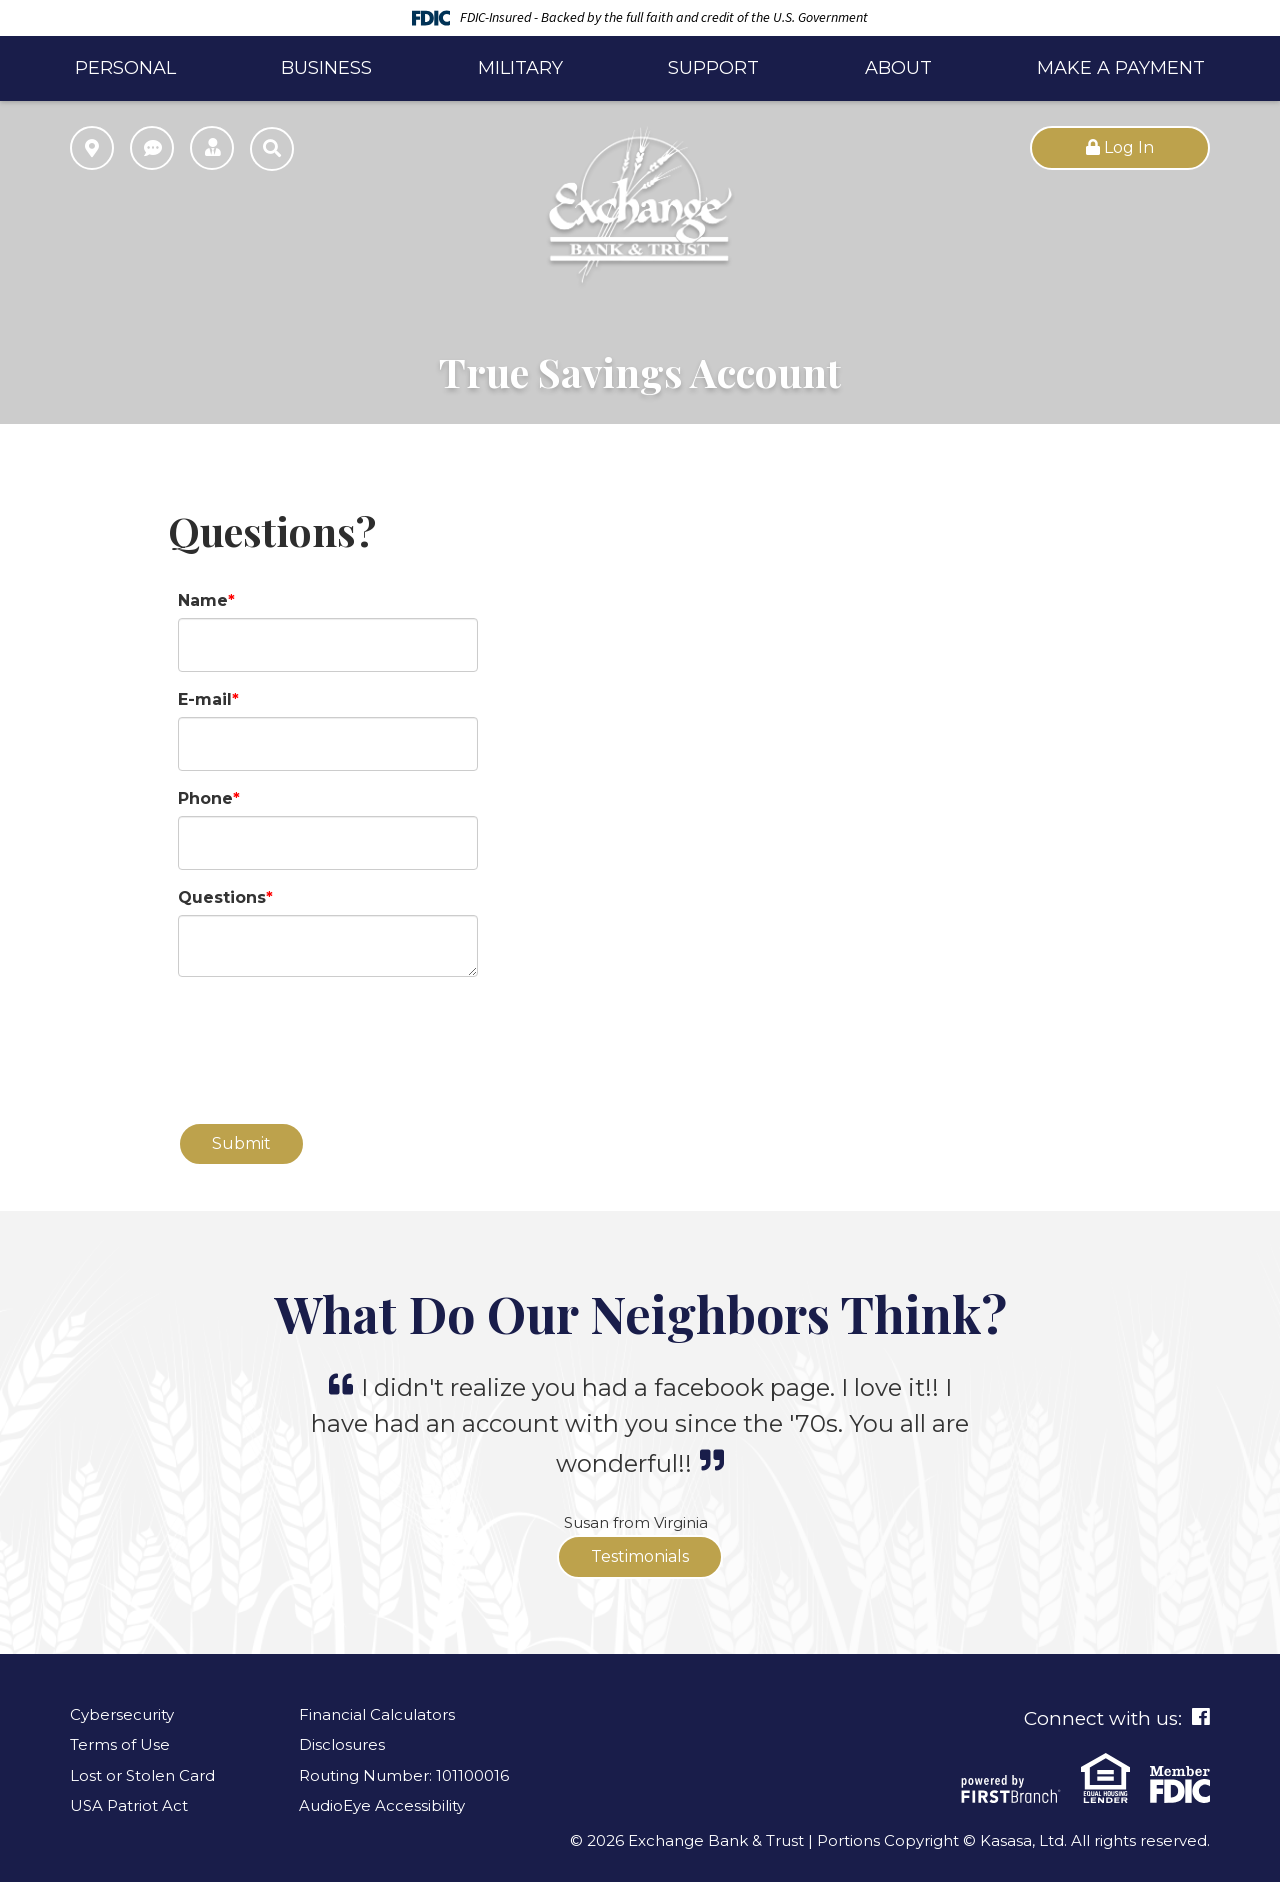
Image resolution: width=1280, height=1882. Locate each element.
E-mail (205, 699)
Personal (125, 68)
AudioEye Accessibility (382, 1805)
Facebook (1201, 1717)
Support (713, 68)
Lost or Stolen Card (142, 1775)
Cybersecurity (122, 1714)
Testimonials (640, 1556)
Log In (1120, 147)
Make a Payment (1121, 68)
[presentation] (330, 1039)
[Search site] (272, 149)
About (898, 68)
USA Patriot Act (129, 1805)
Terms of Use (120, 1744)
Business (326, 68)
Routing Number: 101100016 (404, 1775)
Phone (205, 798)
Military (520, 68)
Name (203, 600)
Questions (222, 897)
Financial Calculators (377, 1714)
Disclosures (342, 1744)
